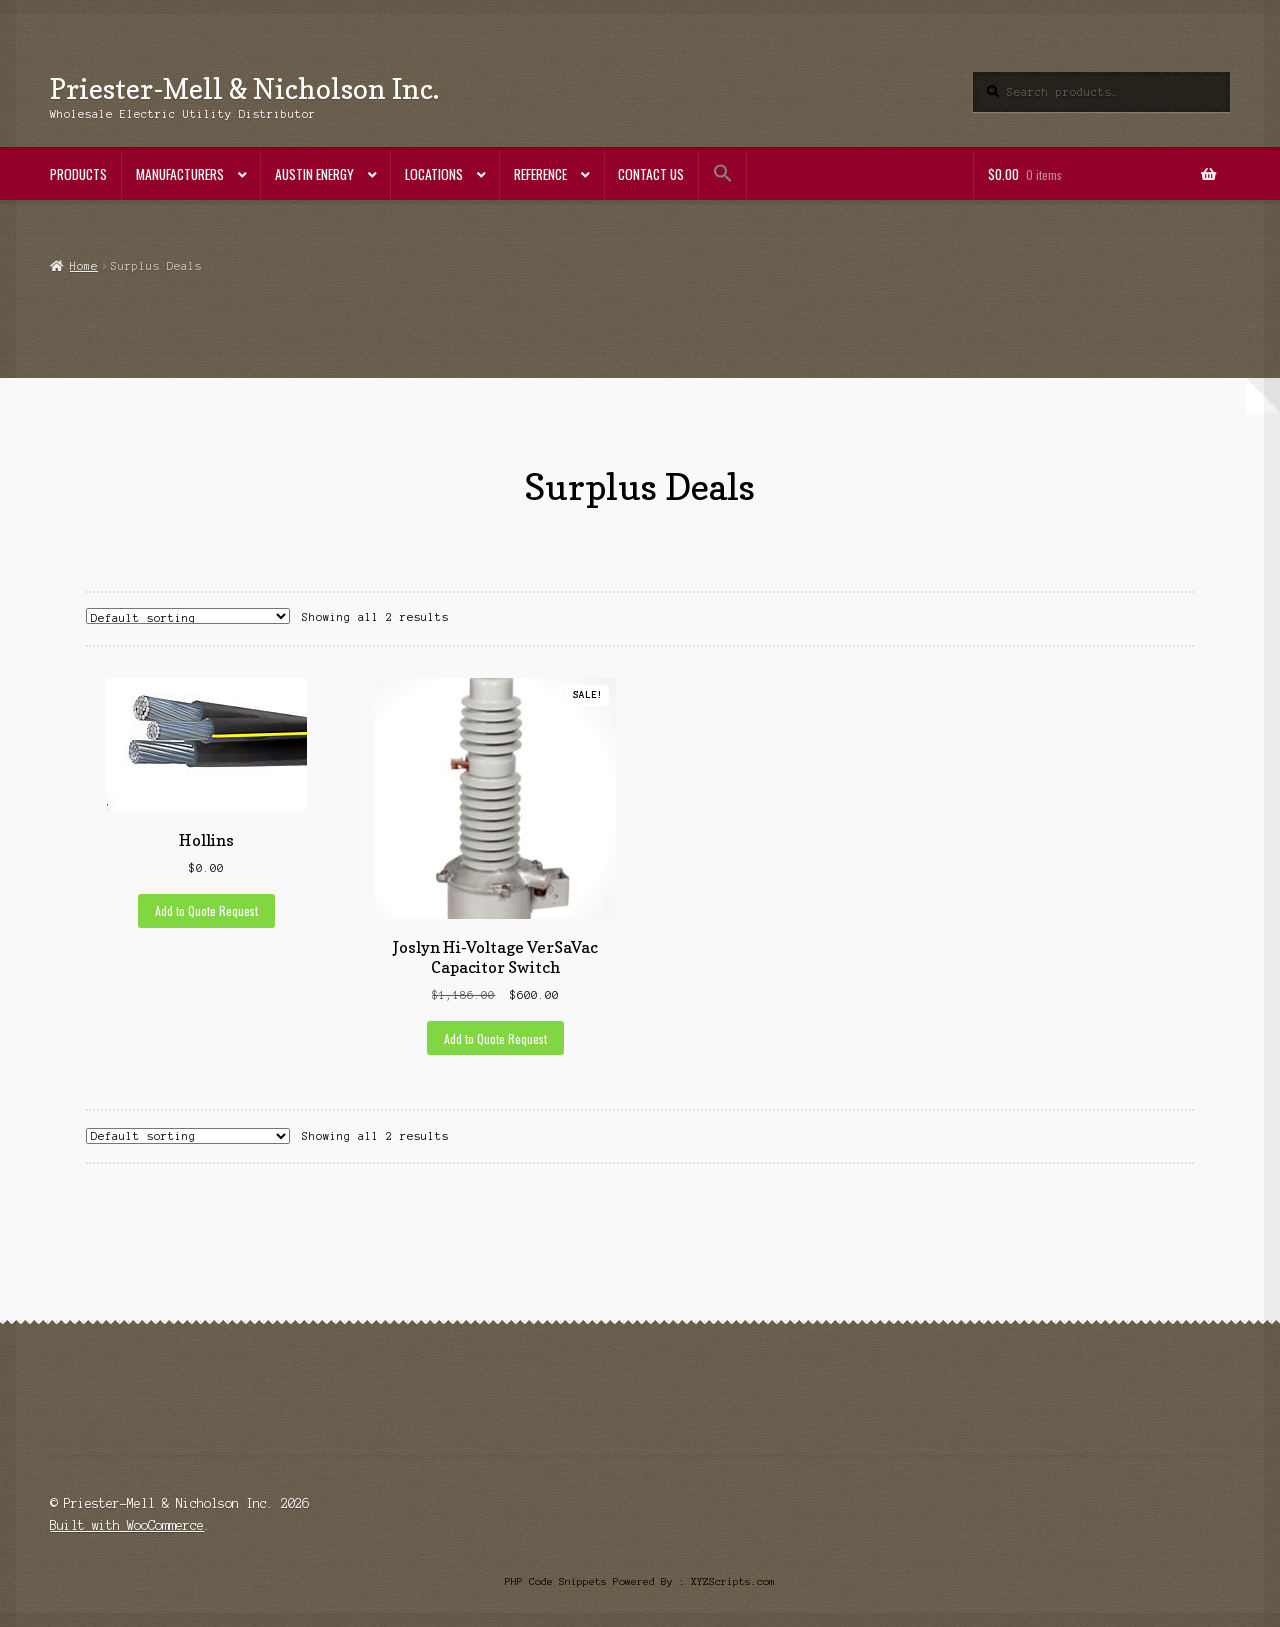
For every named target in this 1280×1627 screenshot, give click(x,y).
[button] (722, 174)
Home (84, 266)
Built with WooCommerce (127, 1525)
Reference (540, 174)
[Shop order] (188, 616)
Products (78, 174)
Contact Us (651, 174)
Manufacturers (180, 174)
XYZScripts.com (733, 1581)
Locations (434, 174)
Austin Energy (314, 174)
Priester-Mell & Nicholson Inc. (244, 88)
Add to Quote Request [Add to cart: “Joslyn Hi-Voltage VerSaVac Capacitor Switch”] (495, 1038)
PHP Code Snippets (556, 1581)
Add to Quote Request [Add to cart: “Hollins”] (206, 910)
